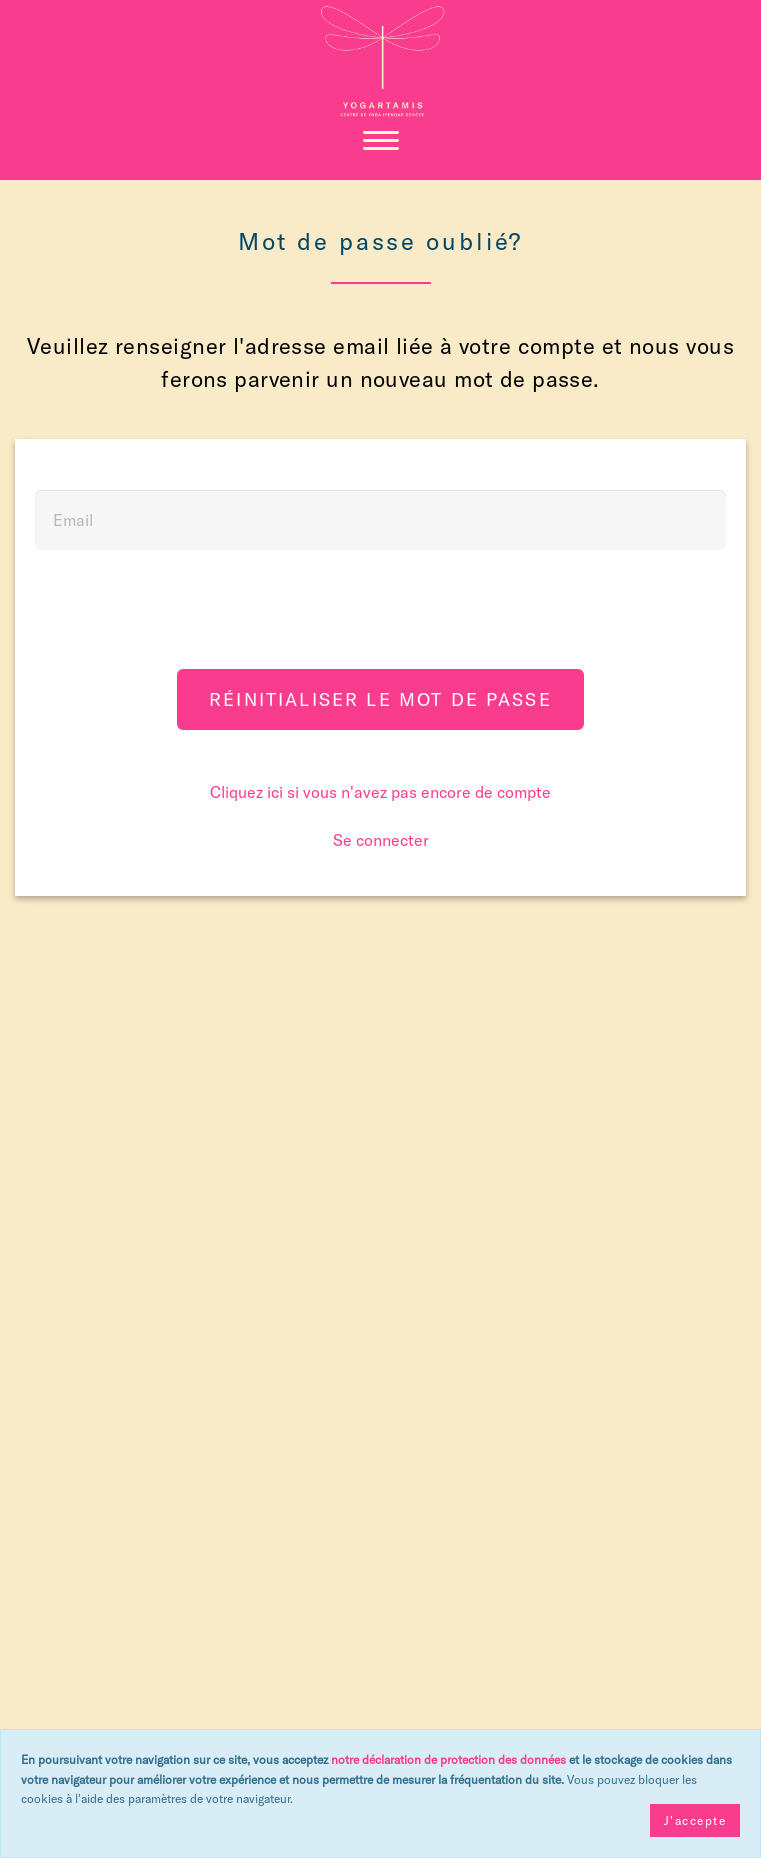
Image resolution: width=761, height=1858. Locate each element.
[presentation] (381, 614)
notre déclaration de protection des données (448, 1759)
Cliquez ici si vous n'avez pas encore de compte (380, 792)
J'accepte (695, 1820)
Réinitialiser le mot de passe (380, 699)
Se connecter (381, 840)
